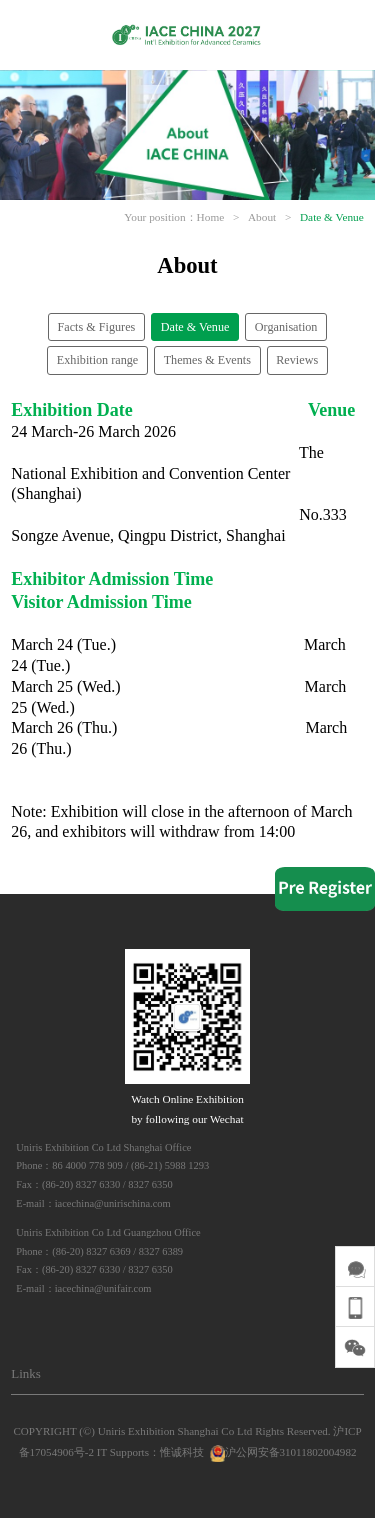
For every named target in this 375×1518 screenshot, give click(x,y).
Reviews (297, 360)
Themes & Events (207, 360)
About (262, 217)
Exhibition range (97, 360)
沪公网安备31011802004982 (282, 1452)
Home (211, 217)
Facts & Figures (97, 327)
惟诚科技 (182, 1452)
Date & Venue (332, 217)
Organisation (286, 327)
